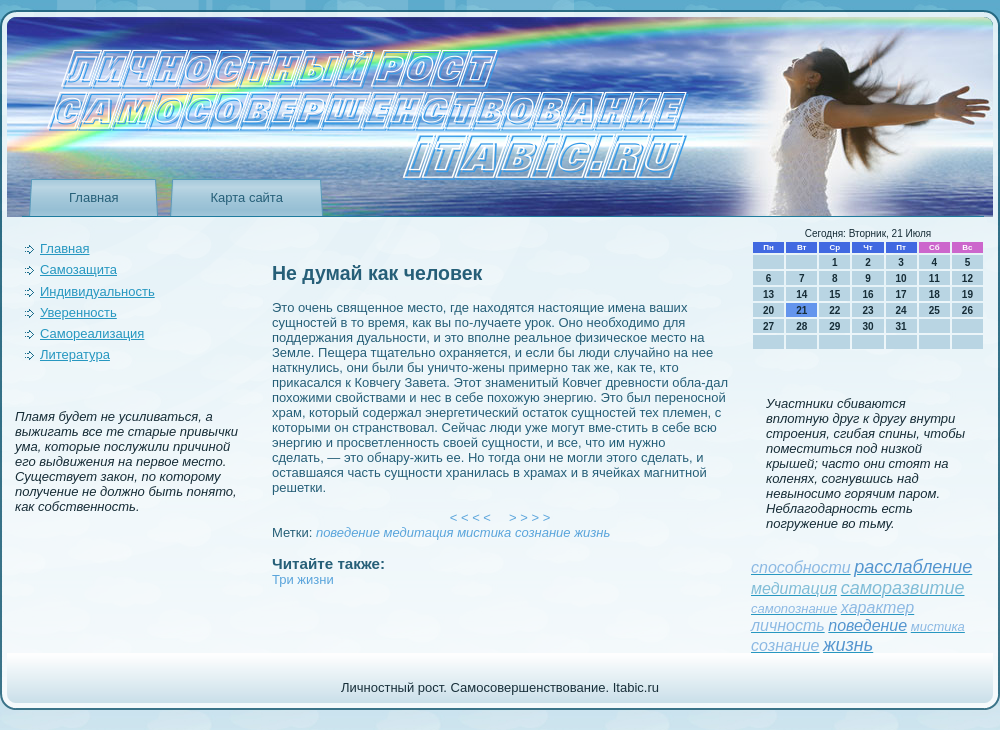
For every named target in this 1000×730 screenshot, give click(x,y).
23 (867, 310)
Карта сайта (246, 197)
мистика (484, 532)
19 (967, 294)
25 (934, 310)
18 (934, 294)
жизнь (592, 532)
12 (967, 278)
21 (801, 310)
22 (834, 310)
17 (901, 294)
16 (867, 294)
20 (768, 310)
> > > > (530, 517)
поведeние (348, 532)
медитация (419, 532)
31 (901, 326)
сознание (543, 532)
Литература (75, 354)
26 (967, 310)
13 (768, 294)
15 (834, 294)
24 (901, 310)
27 (768, 326)
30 (867, 326)
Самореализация (92, 333)
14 (801, 294)
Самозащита (78, 269)
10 (901, 278)
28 (801, 326)
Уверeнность (78, 312)
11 (934, 278)
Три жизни (303, 579)
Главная (93, 197)
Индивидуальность (97, 291)
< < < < (471, 517)
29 (834, 326)
